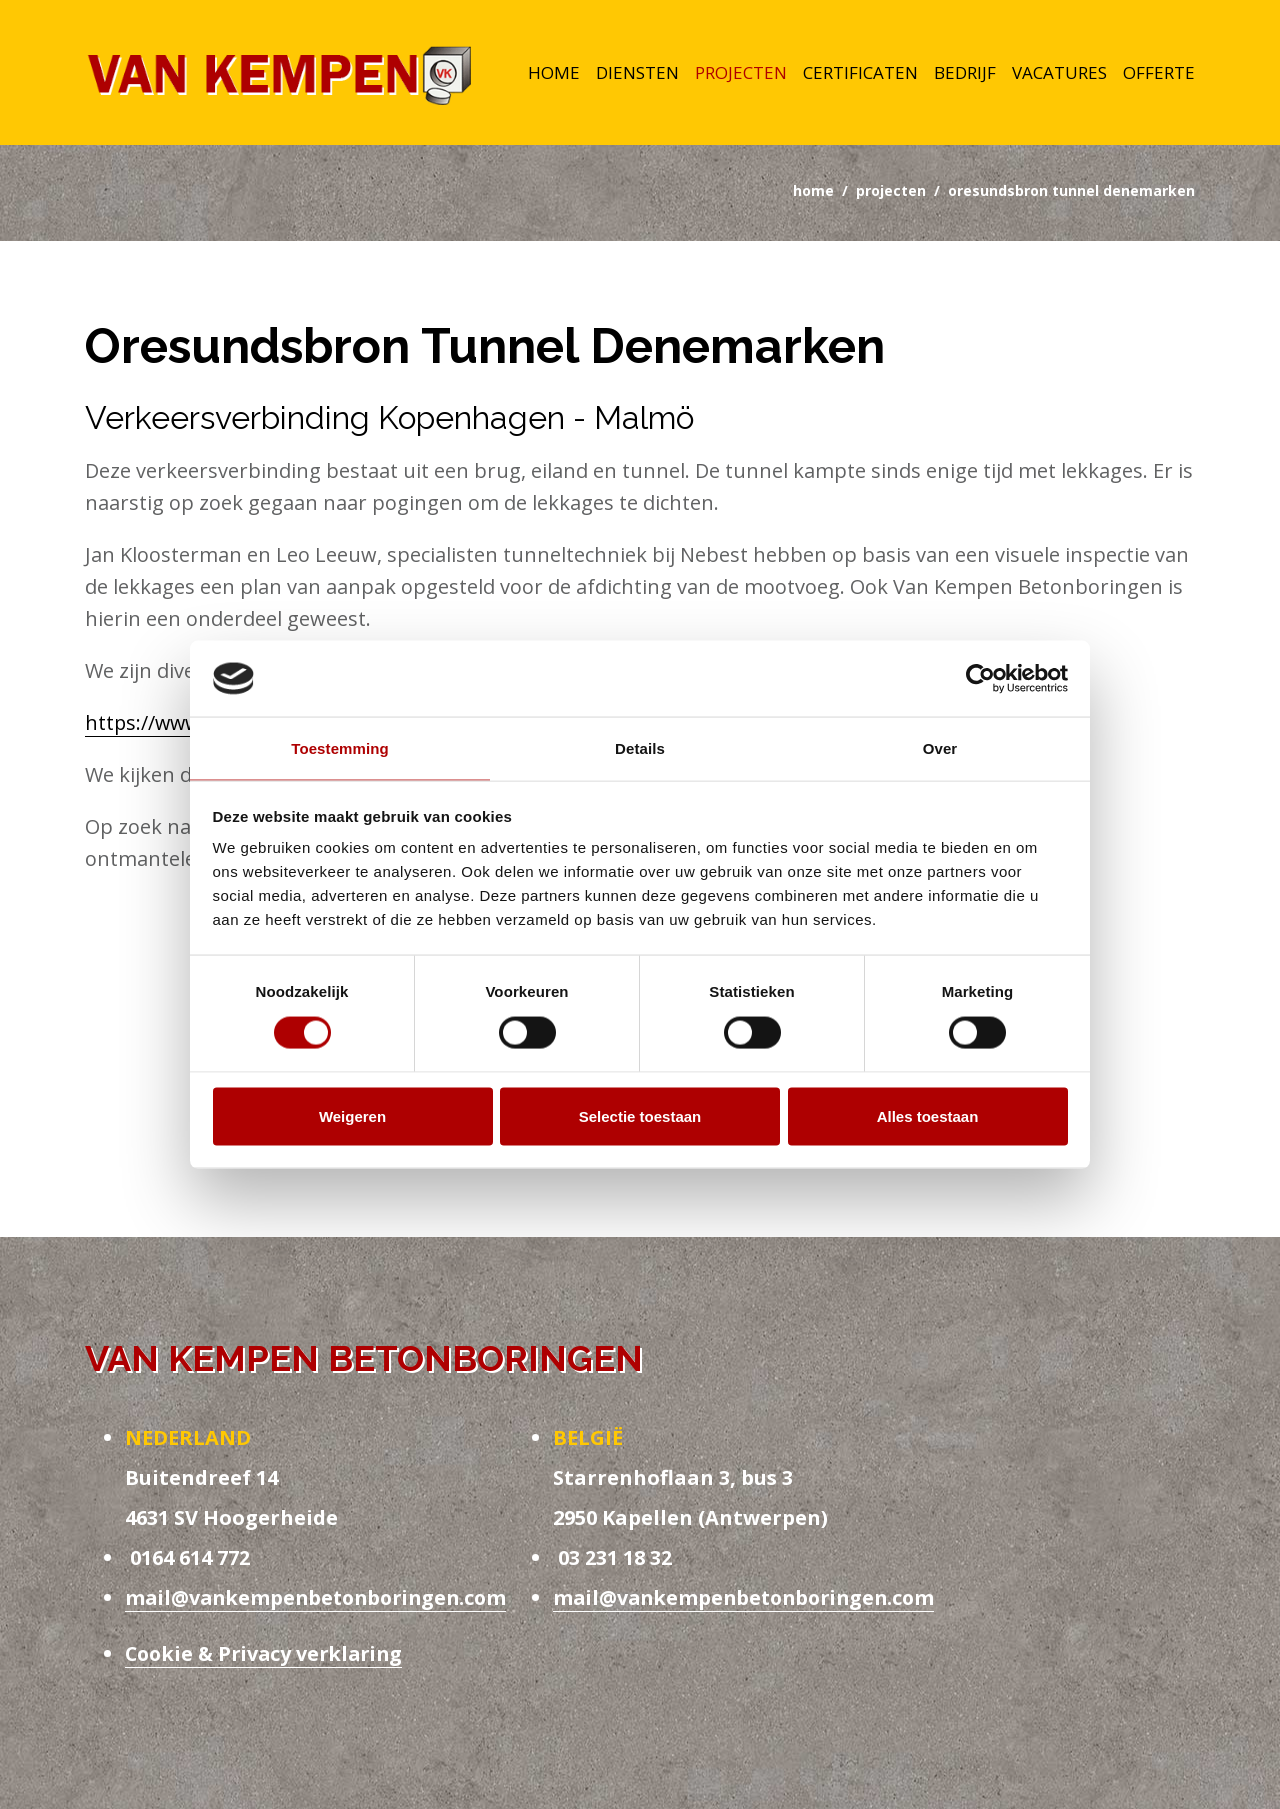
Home (554, 74)
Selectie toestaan (640, 1116)
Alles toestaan (928, 1116)
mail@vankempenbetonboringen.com (321, 1600)
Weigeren (352, 1116)
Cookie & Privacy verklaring (268, 1656)
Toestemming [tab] (340, 748)
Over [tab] (940, 748)
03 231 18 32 (612, 1560)
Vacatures (1059, 74)
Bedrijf (965, 74)
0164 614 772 (187, 1560)
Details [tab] (640, 748)
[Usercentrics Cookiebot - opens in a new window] (980, 678)
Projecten (741, 74)
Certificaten (860, 74)
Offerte (1159, 74)
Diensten (637, 74)
